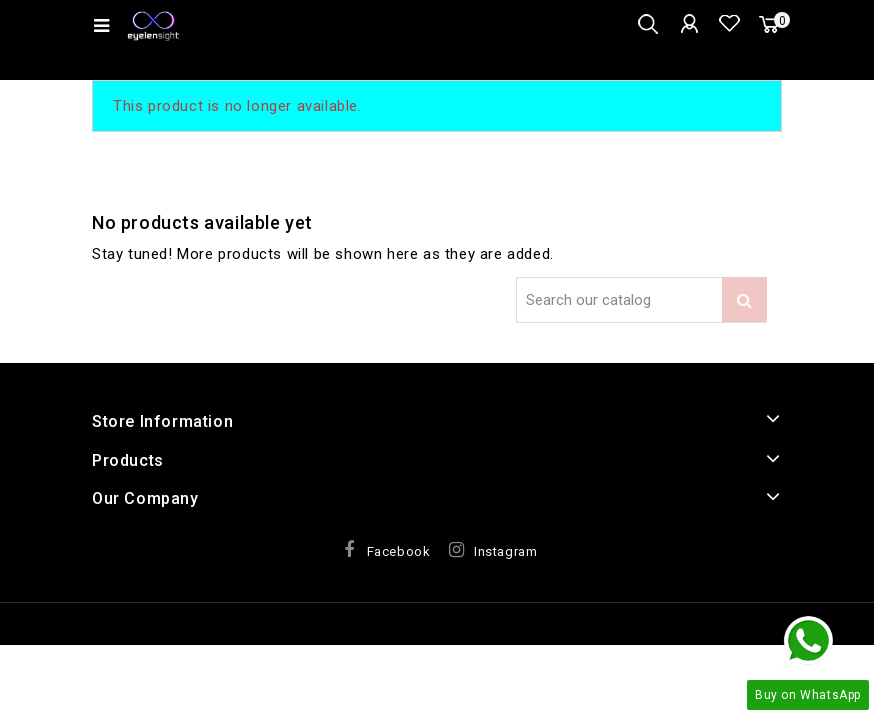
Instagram (505, 551)
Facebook (399, 551)
